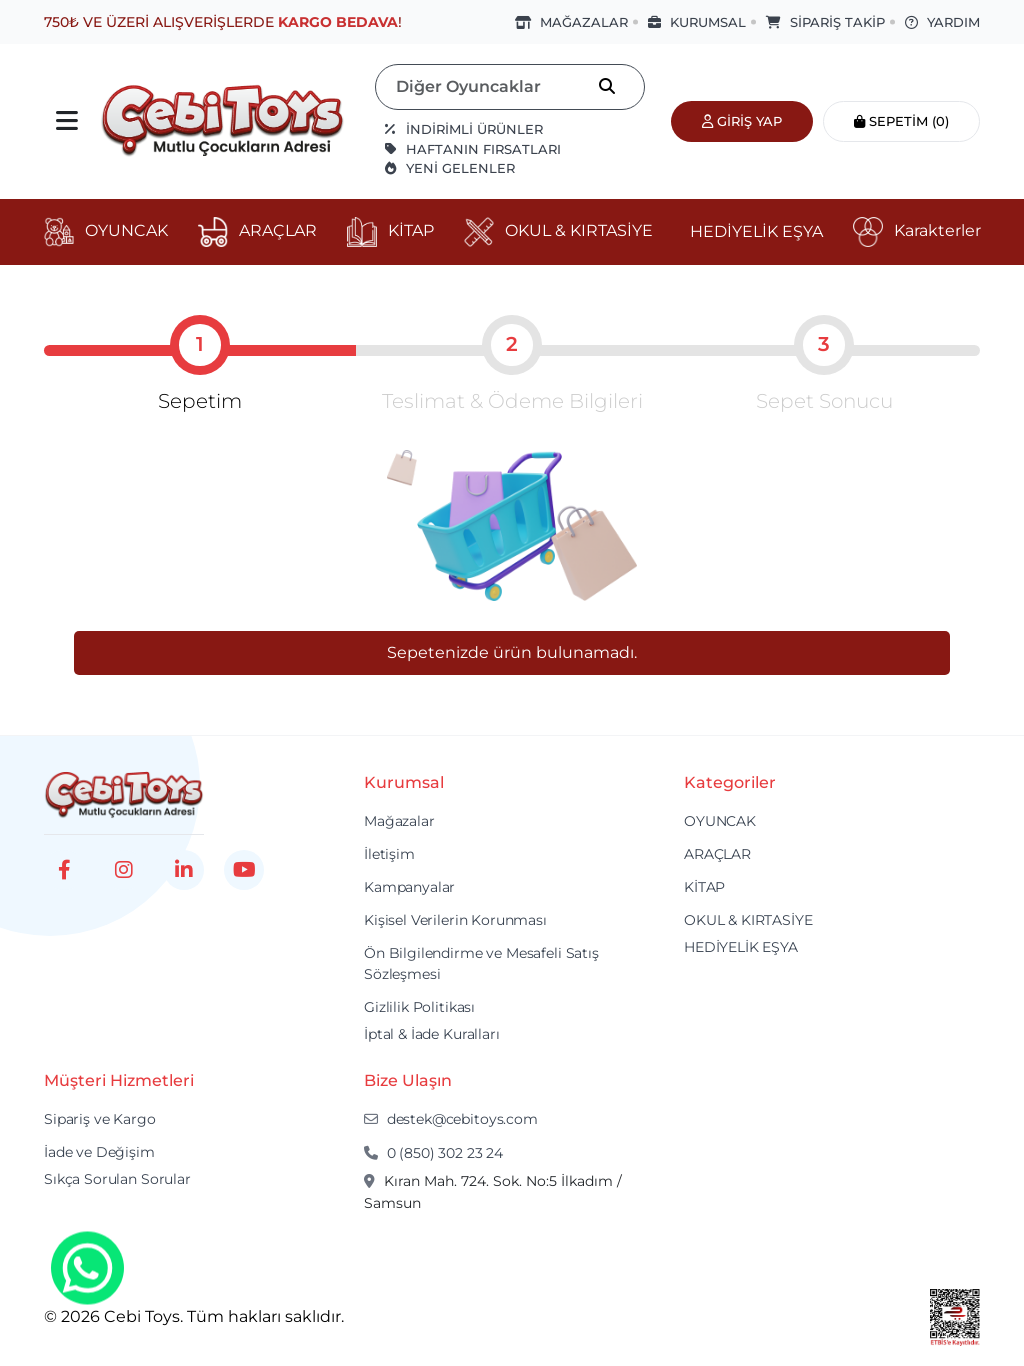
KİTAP (704, 887)
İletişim (389, 854)
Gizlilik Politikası (419, 1007)
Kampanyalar (409, 887)
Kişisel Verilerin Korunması (455, 920)
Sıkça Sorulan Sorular (117, 1179)
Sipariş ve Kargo (100, 1119)
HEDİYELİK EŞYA (741, 947)
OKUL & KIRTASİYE (748, 920)
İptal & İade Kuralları (432, 1034)
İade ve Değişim (99, 1152)
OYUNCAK (720, 821)
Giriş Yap (742, 121)
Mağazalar (399, 821)
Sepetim (901, 121)
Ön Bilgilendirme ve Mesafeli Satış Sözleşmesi (481, 963)
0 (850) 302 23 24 (433, 1153)
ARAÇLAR (717, 854)
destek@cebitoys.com (451, 1119)
